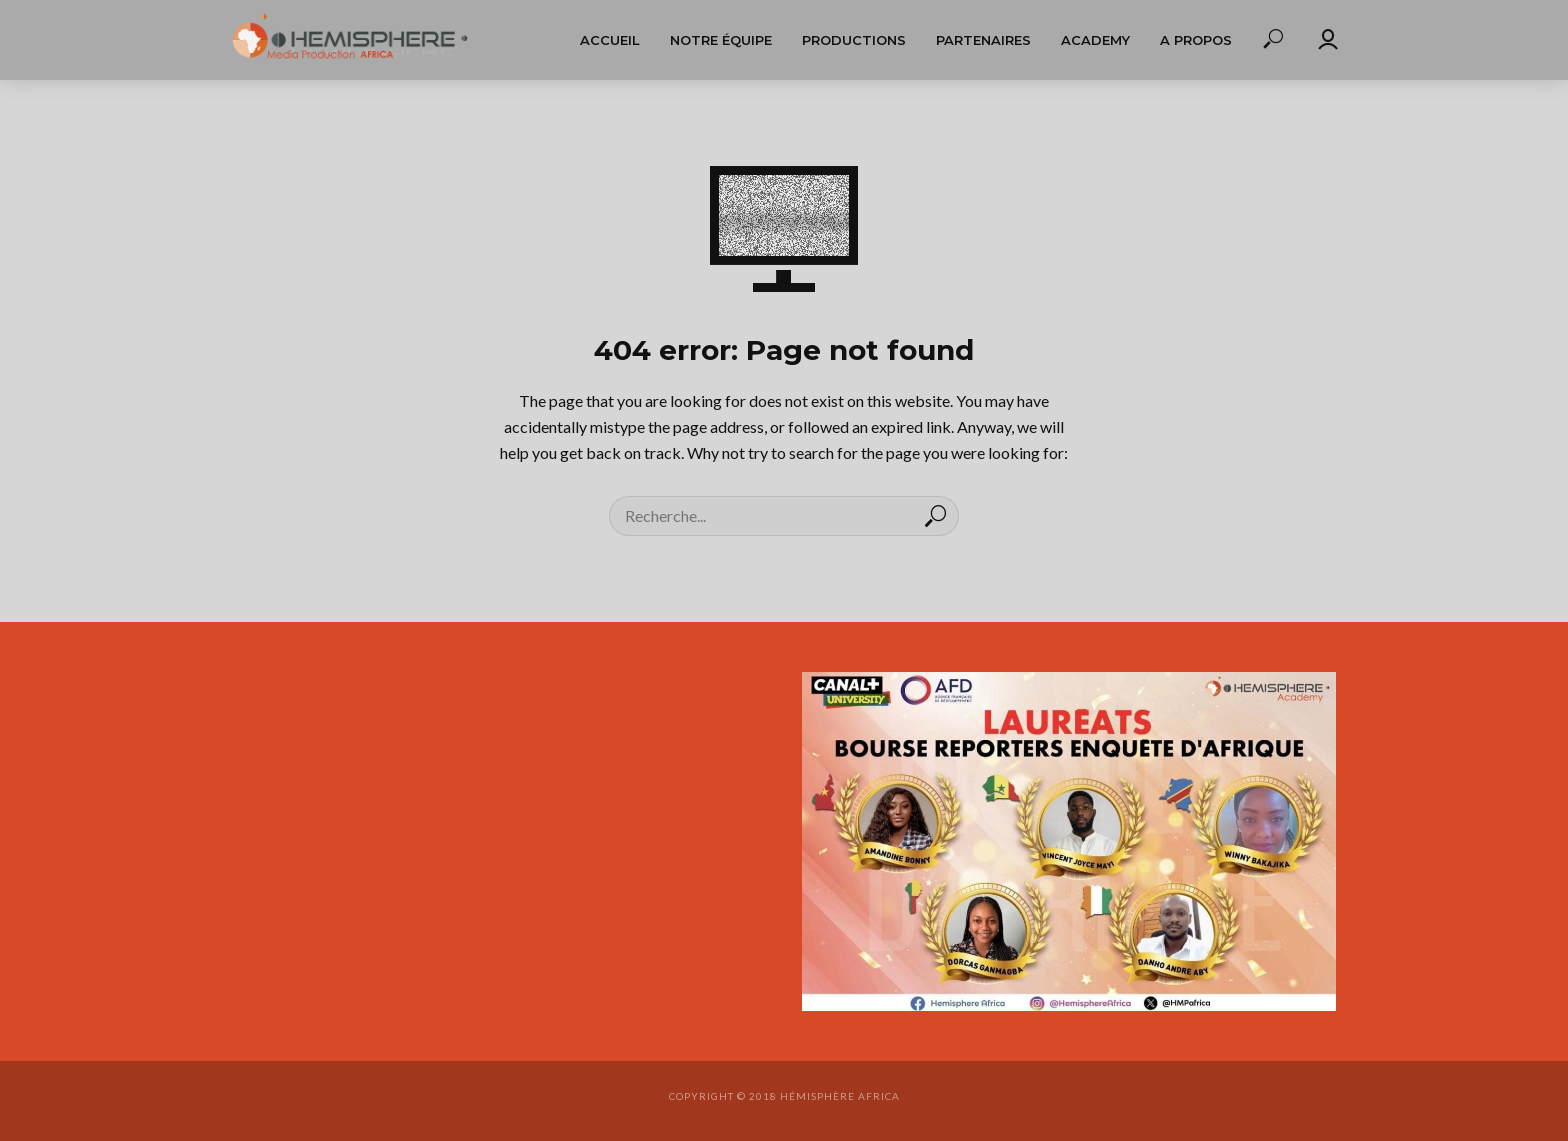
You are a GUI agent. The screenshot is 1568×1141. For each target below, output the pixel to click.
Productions (854, 40)
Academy (1095, 40)
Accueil (610, 40)
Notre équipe (721, 40)
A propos (1196, 40)
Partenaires (983, 40)
